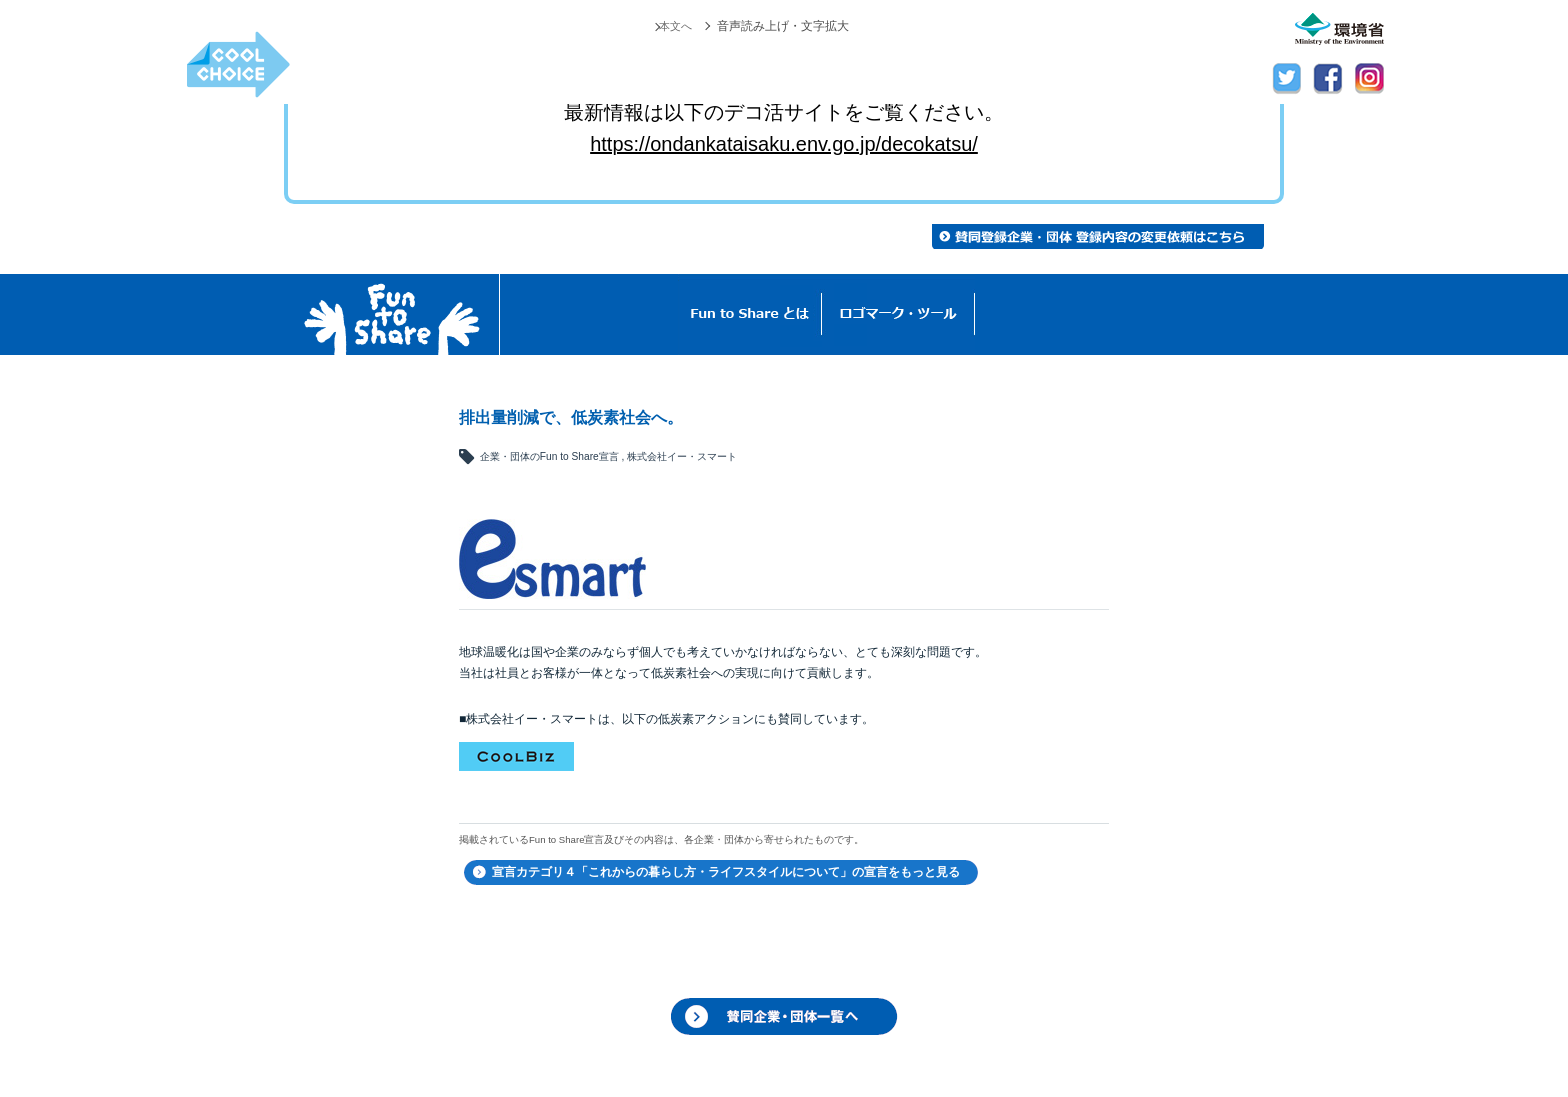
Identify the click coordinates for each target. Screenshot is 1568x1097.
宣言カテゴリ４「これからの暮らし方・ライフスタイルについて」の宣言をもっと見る (726, 872)
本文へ (674, 26)
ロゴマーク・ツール (898, 314)
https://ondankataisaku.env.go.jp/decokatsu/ (784, 144)
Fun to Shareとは (750, 314)
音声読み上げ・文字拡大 (783, 26)
